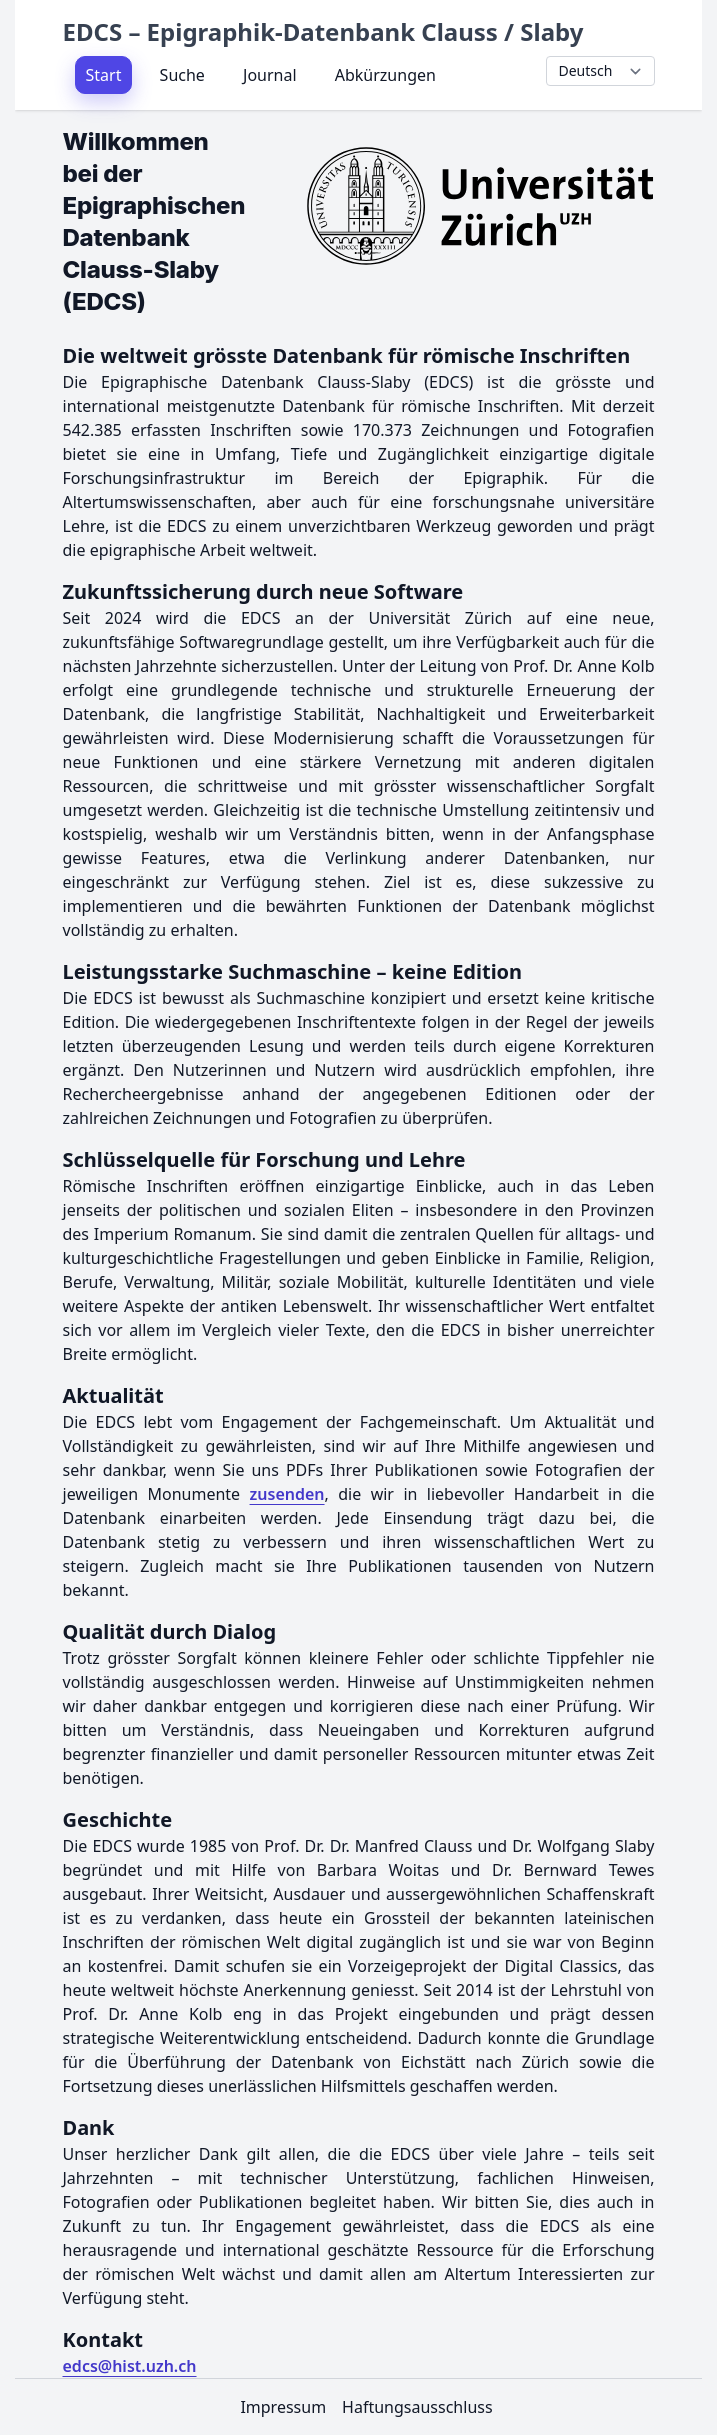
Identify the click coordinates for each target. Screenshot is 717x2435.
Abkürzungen (385, 75)
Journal (270, 75)
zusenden (287, 1494)
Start (104, 75)
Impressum (283, 2407)
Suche (182, 75)
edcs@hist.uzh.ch (130, 2366)
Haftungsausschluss (417, 2407)
